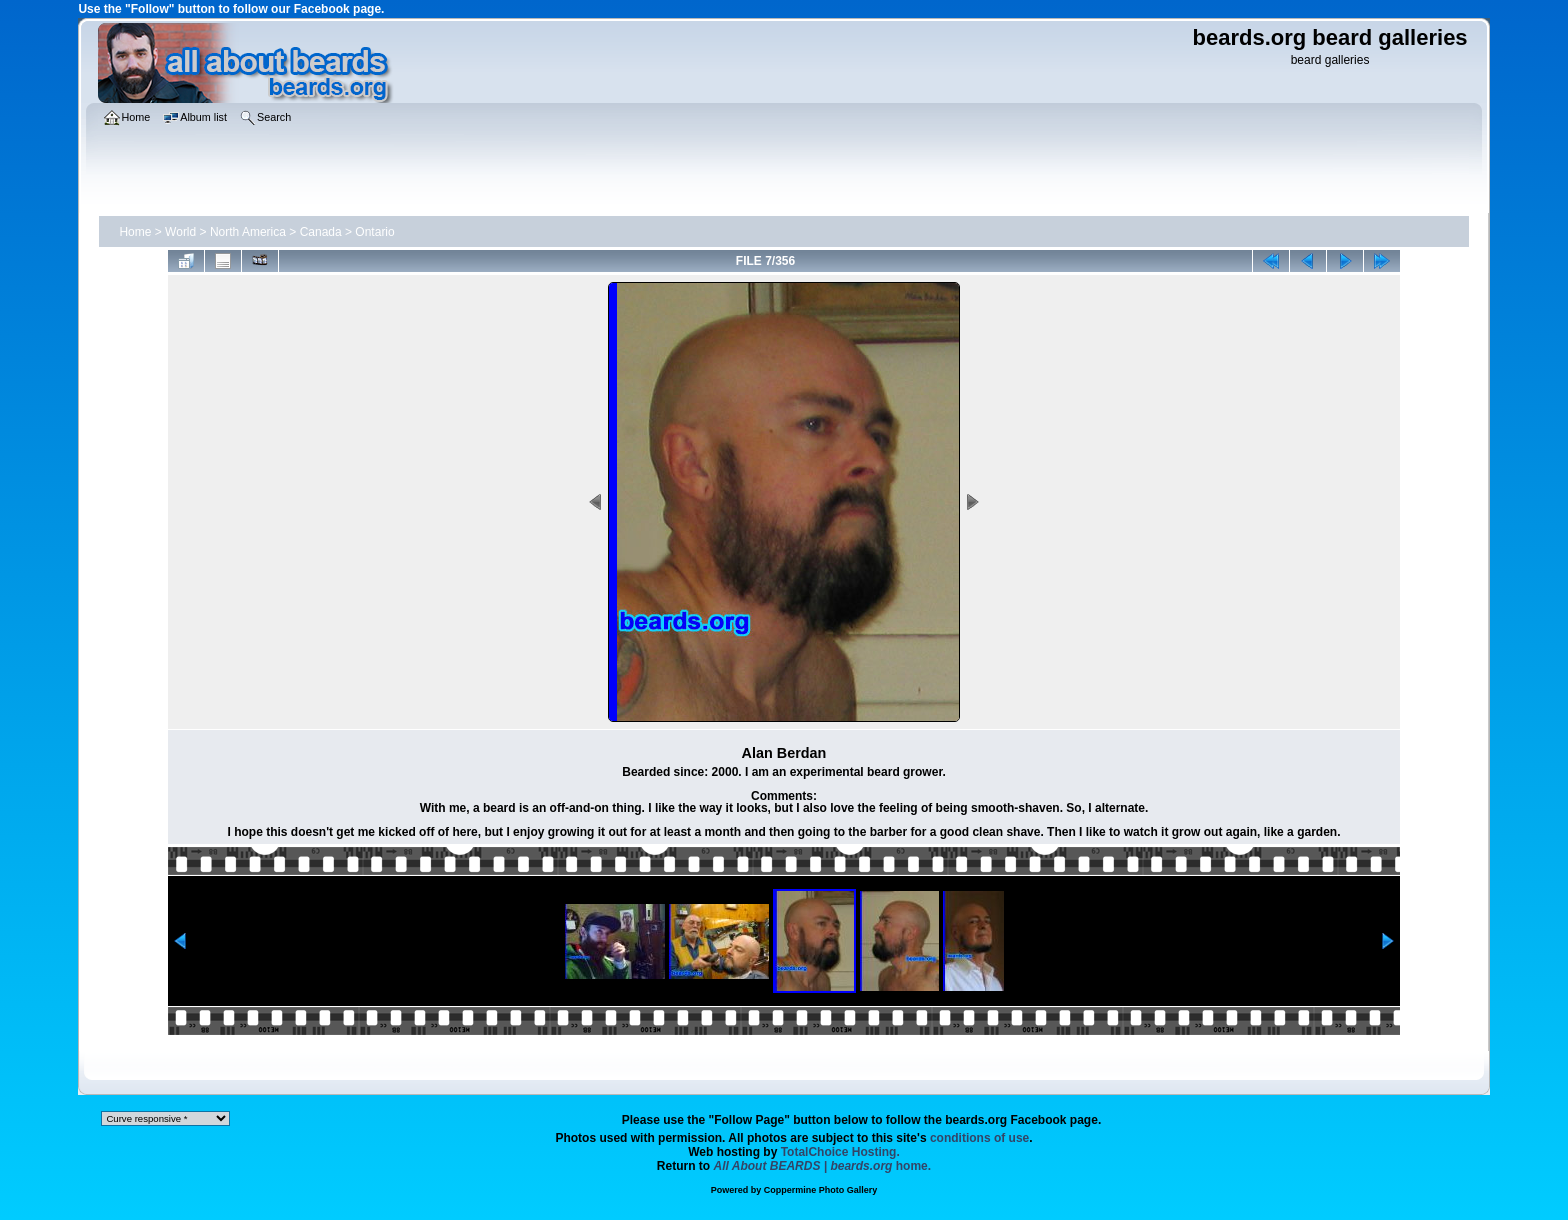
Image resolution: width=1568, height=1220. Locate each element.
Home (135, 232)
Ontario (374, 232)
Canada (321, 232)
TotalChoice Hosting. (840, 1152)
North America (248, 232)
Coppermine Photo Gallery (821, 1190)
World (180, 232)
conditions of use (979, 1138)
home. (823, 1166)
